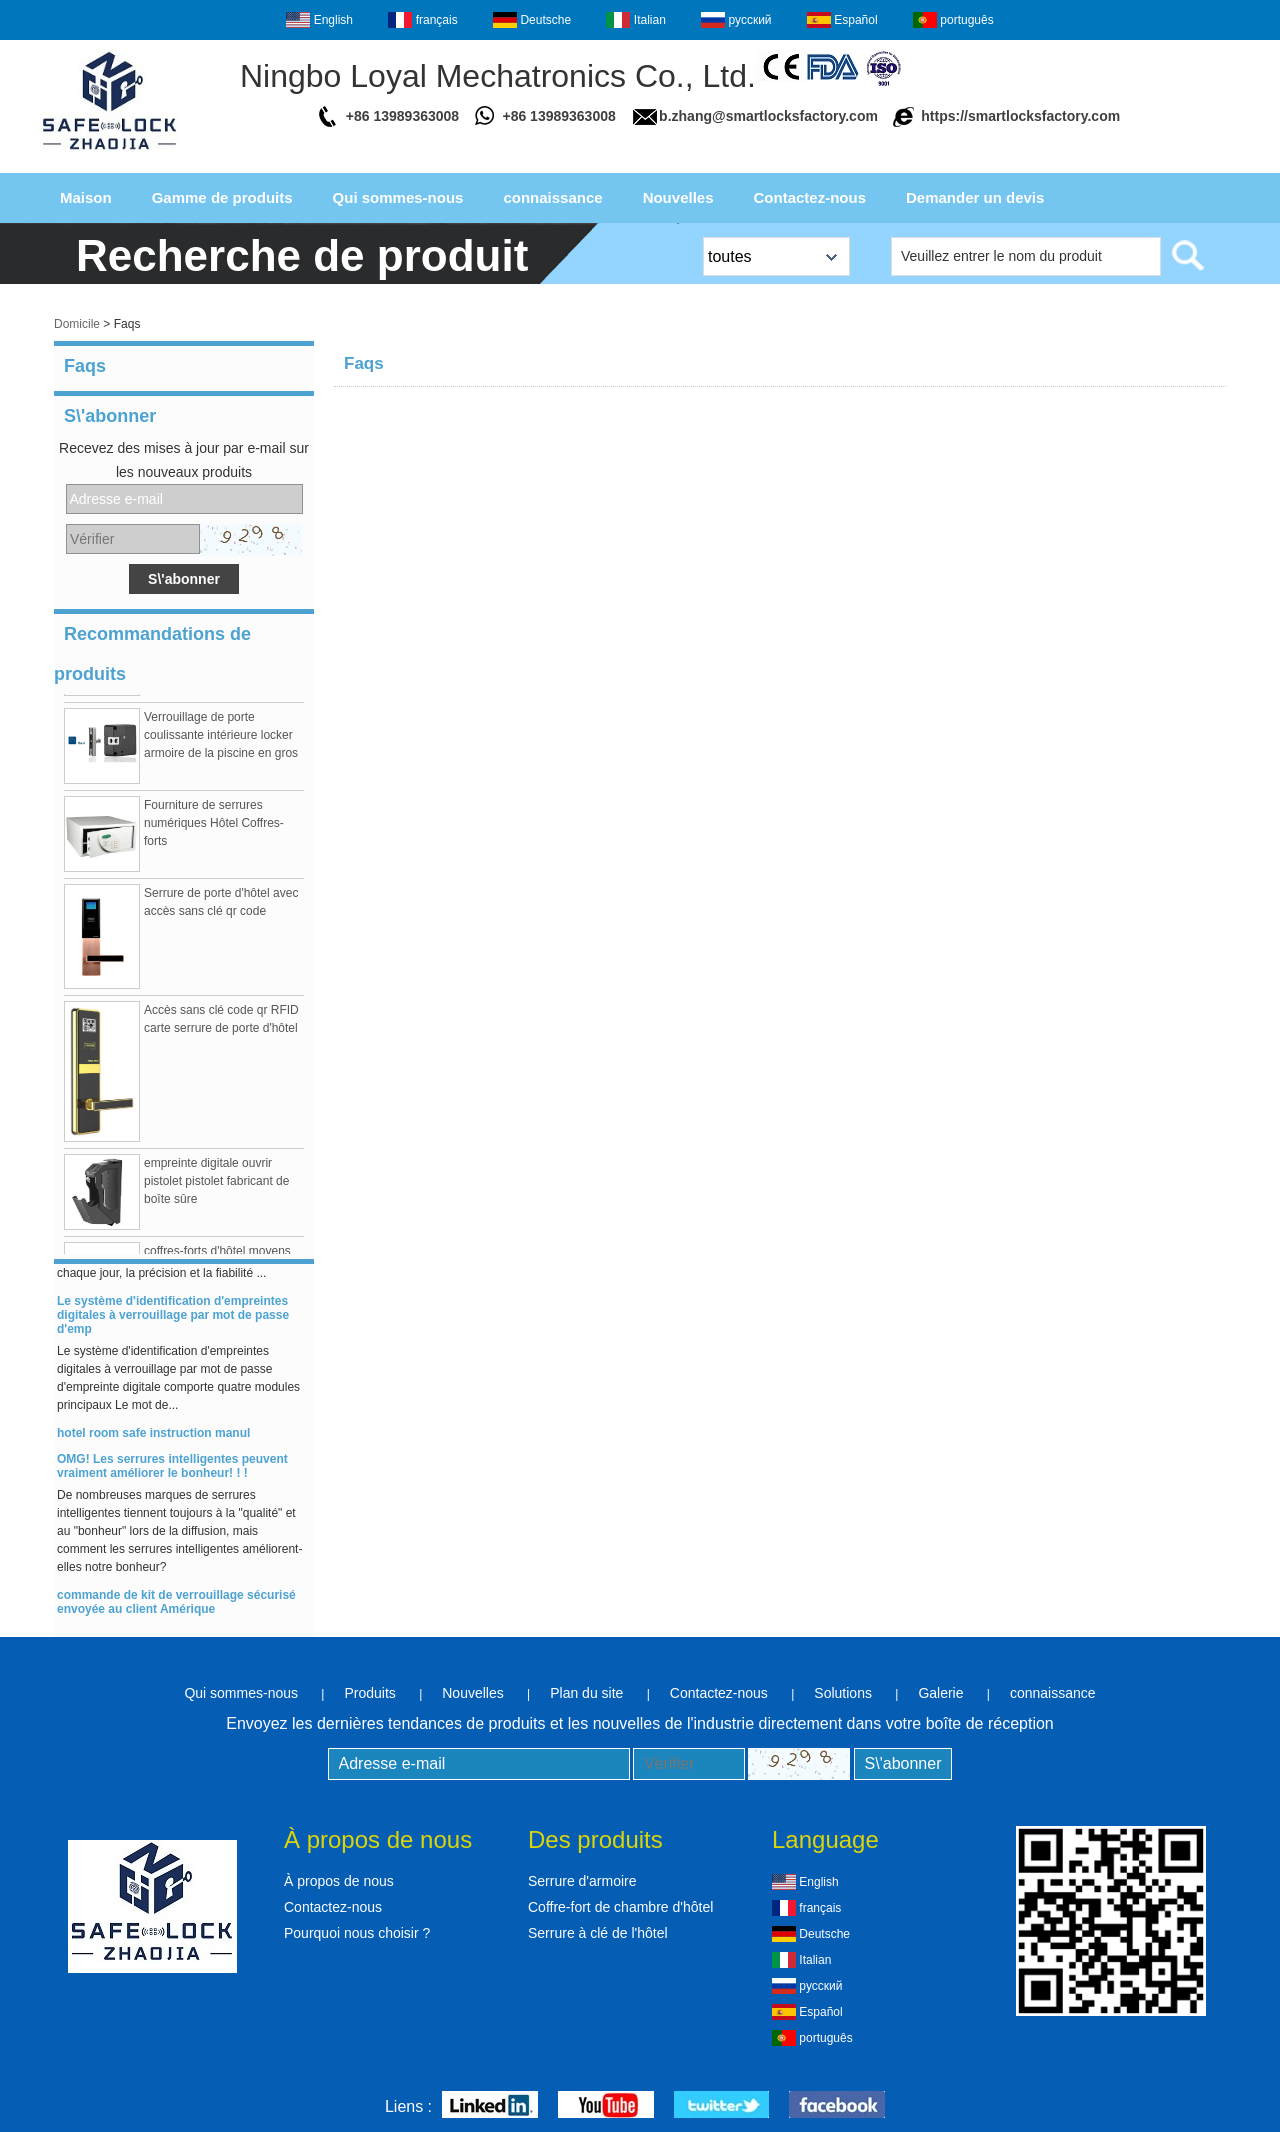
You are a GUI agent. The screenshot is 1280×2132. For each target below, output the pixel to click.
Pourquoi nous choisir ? (357, 1933)
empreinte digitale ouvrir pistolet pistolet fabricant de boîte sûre (216, 1188)
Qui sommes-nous (398, 197)
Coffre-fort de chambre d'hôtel (620, 1907)
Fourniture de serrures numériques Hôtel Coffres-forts (214, 830)
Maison (86, 197)
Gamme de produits (222, 197)
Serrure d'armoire (582, 1881)
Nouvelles (678, 197)
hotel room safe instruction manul (153, 1440)
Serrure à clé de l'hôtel (598, 1933)
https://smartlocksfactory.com (1020, 116)
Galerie (940, 1693)
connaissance (552, 197)
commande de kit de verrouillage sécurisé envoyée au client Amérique (176, 1609)
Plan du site (586, 1693)
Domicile (77, 324)
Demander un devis (975, 197)
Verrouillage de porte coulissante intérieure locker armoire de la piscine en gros (221, 742)
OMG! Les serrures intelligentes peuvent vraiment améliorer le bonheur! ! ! (172, 1473)
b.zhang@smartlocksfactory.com (768, 116)
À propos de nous (339, 1881)
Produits (369, 1693)
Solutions (843, 1693)
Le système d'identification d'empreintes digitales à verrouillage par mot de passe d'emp (173, 1322)
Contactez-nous (810, 197)
